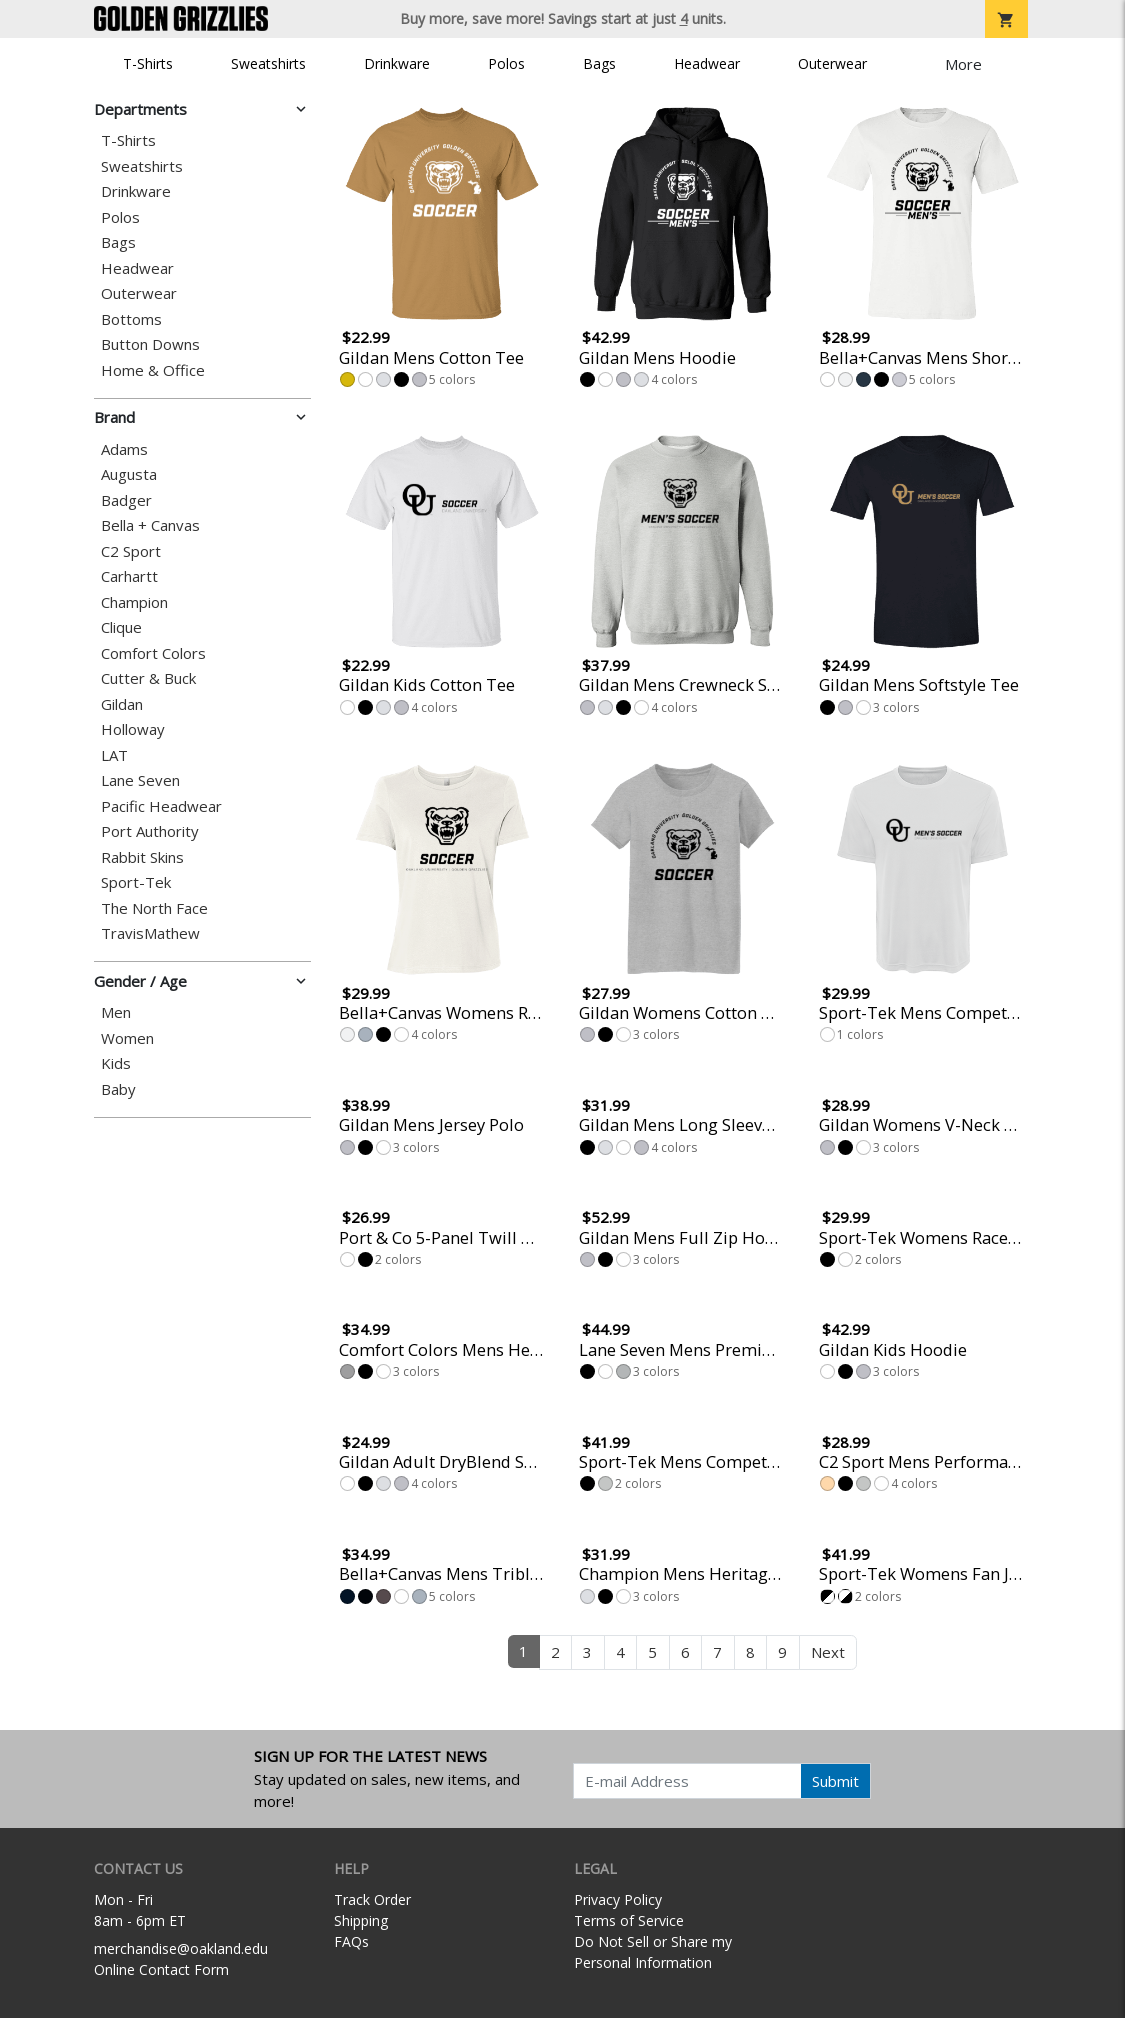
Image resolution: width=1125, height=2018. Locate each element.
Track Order (372, 1899)
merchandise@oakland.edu (181, 1948)
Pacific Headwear (161, 806)
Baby (118, 1089)
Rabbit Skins (142, 857)
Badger (126, 500)
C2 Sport (131, 551)
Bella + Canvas (150, 525)
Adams (124, 449)
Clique (121, 627)
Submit (835, 1781)
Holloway (133, 729)
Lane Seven (140, 780)
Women (127, 1038)
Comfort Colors (153, 653)
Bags (599, 63)
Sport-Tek (136, 882)
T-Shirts (148, 63)
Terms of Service (629, 1920)
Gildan (122, 704)
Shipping (361, 1920)
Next (828, 1652)
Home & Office (153, 370)
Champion (134, 602)
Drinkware (397, 63)
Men (116, 1012)
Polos (506, 63)
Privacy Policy (618, 1899)
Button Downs (150, 344)
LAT (114, 755)
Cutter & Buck (148, 678)
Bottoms (131, 319)
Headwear (707, 63)
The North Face (154, 908)
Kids (116, 1063)
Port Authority (150, 831)
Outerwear (832, 63)
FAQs (351, 1941)
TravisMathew (150, 933)
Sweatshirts (268, 63)
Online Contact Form (161, 1969)
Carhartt (129, 576)
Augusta (129, 474)
